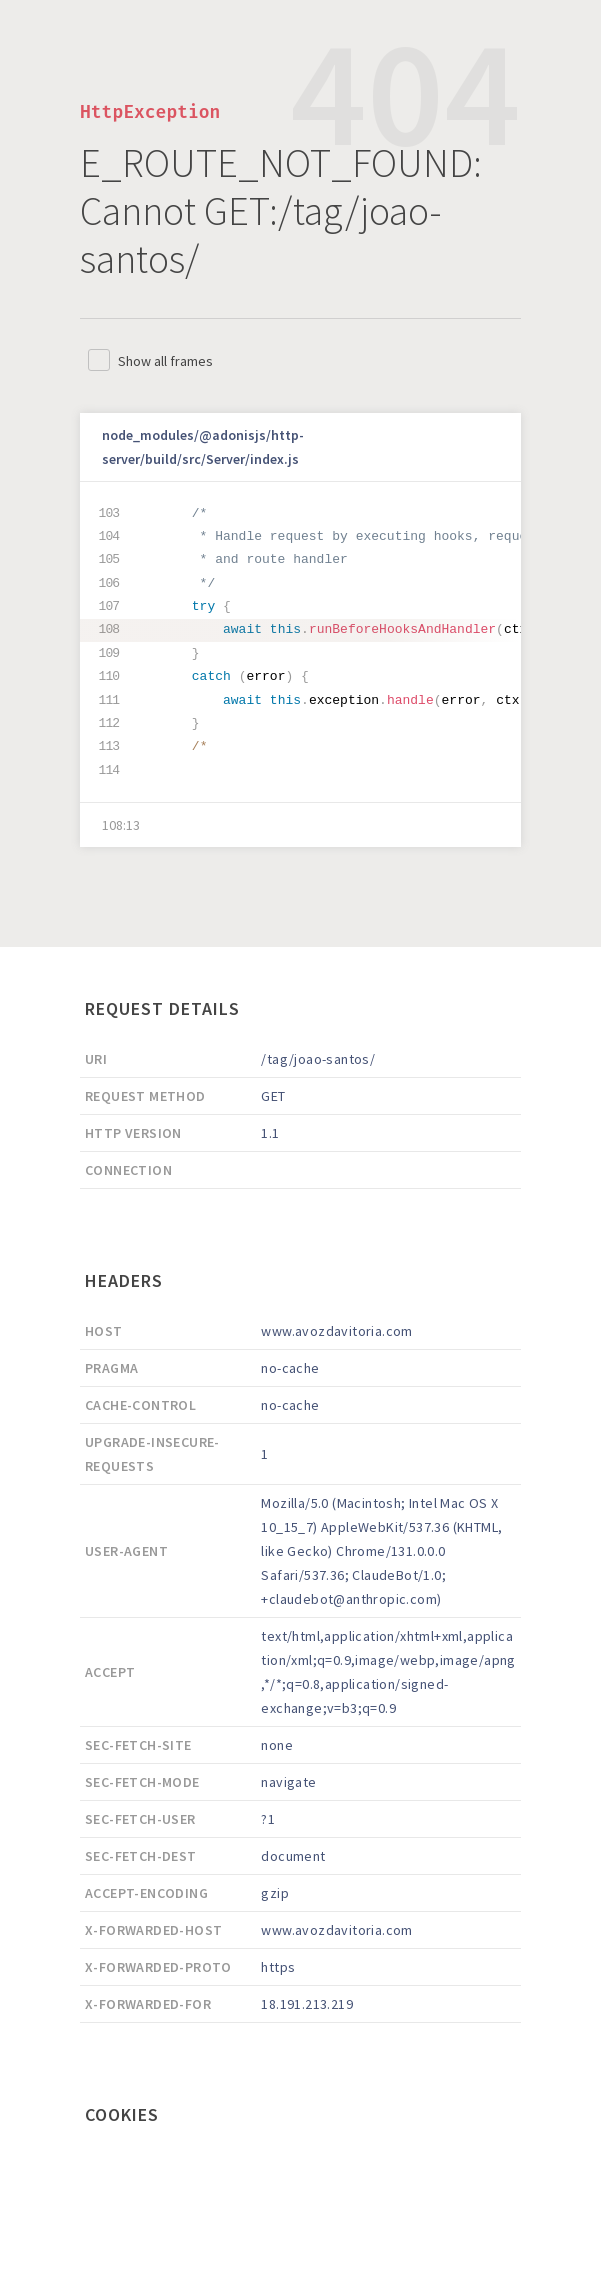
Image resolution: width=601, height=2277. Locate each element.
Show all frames (165, 361)
